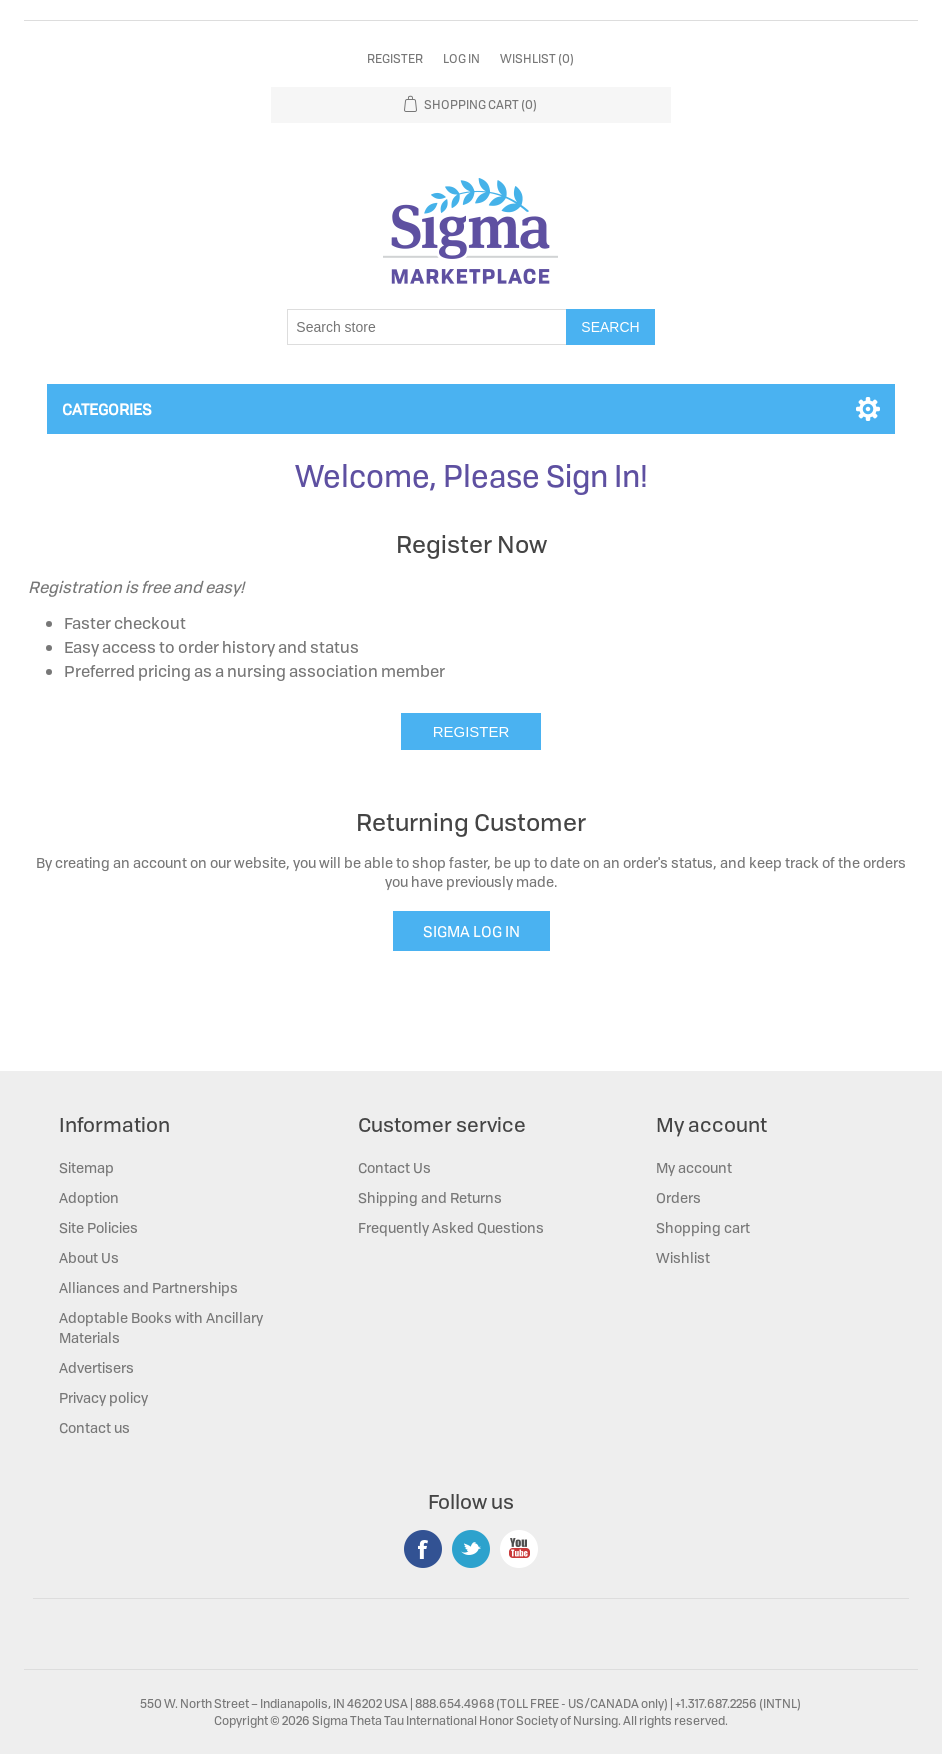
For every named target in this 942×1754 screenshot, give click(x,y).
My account (694, 1167)
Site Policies (98, 1227)
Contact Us (394, 1167)
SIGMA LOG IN (471, 931)
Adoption (89, 1197)
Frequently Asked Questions (451, 1227)
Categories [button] (107, 409)
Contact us (94, 1427)
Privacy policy (103, 1397)
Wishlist (683, 1257)
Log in (461, 58)
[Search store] (427, 327)
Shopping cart (703, 1227)
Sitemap (86, 1167)
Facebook (423, 1549)
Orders (678, 1197)
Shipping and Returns (430, 1197)
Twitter (471, 1549)
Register (395, 58)
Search (610, 327)
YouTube (519, 1549)
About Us (89, 1257)
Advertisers (96, 1367)
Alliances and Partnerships (148, 1287)
